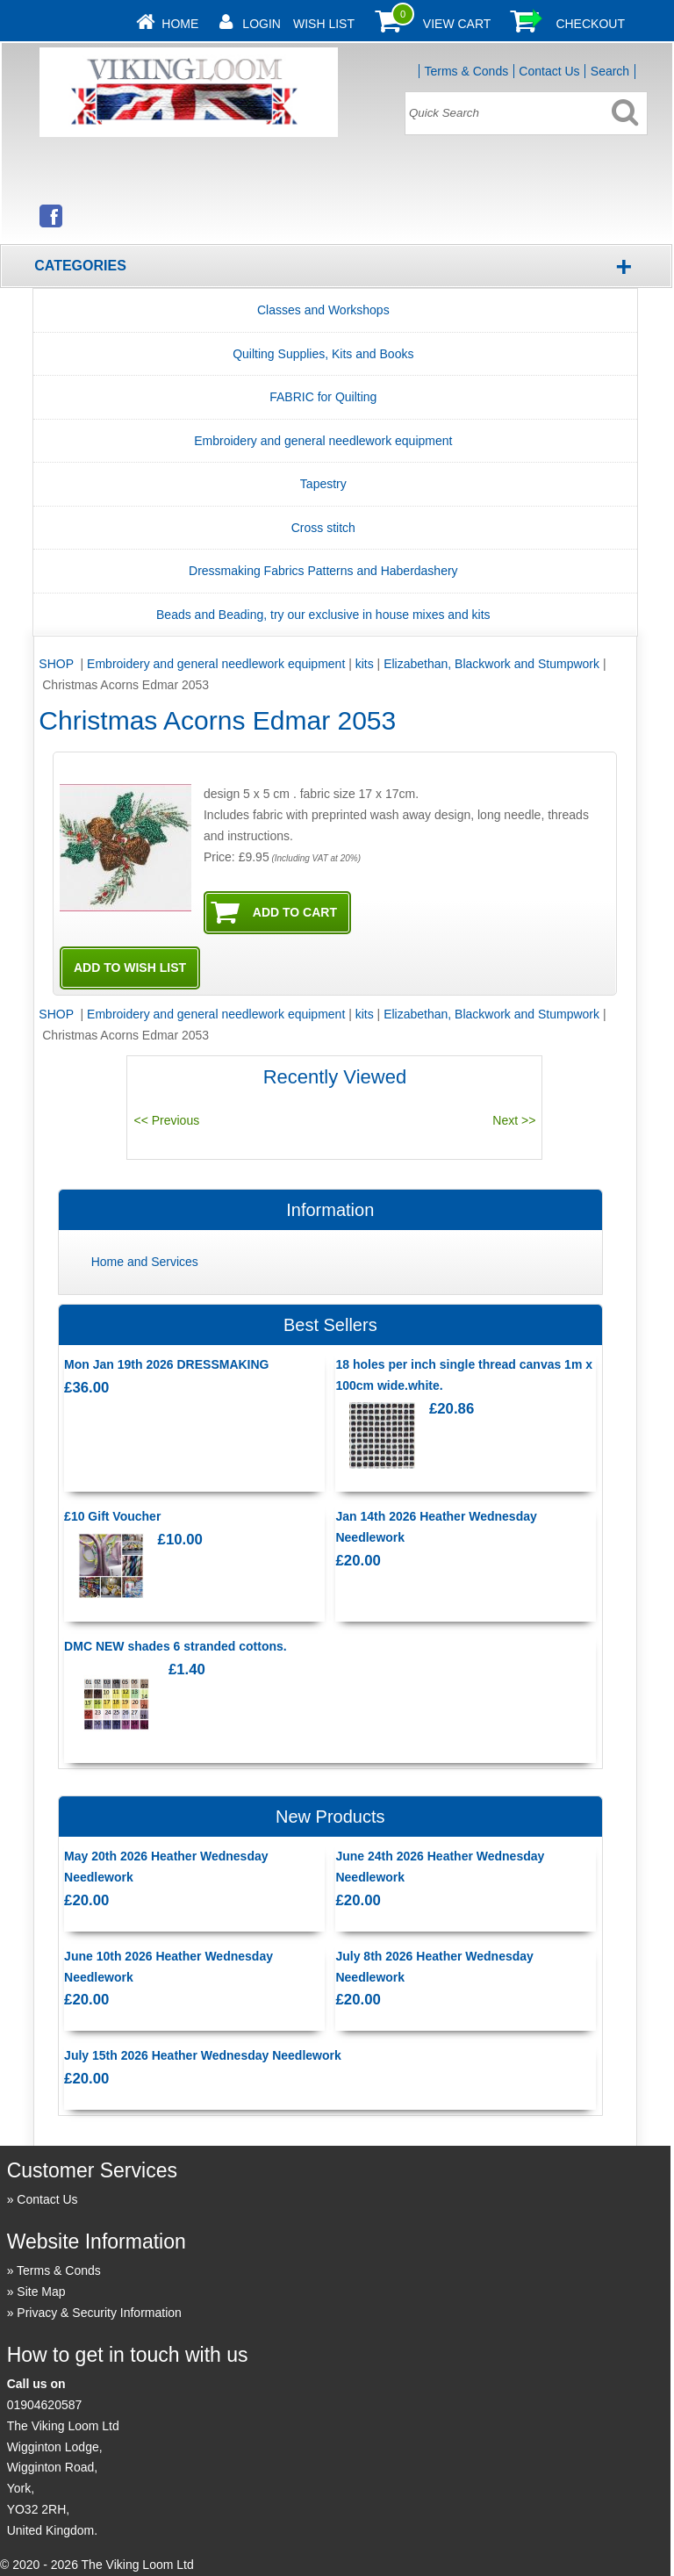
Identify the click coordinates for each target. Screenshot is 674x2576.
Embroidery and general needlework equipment (323, 441)
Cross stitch (323, 528)
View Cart (457, 24)
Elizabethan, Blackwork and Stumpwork (491, 664)
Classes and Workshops (323, 310)
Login (261, 24)
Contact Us (549, 71)
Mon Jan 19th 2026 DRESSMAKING (166, 1364)
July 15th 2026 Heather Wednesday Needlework (202, 2055)
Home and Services (144, 1262)
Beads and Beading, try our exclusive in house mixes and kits (323, 615)
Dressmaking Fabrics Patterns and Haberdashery (323, 571)
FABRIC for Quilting (322, 397)
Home (179, 24)
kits (364, 664)
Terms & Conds (466, 71)
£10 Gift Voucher (112, 1516)
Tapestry (323, 484)
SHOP (57, 664)
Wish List (324, 24)
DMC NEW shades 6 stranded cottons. (175, 1646)
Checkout (590, 24)
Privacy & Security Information (99, 2313)
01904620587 (44, 2405)
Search (610, 71)
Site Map (41, 2292)
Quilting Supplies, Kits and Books (323, 354)
